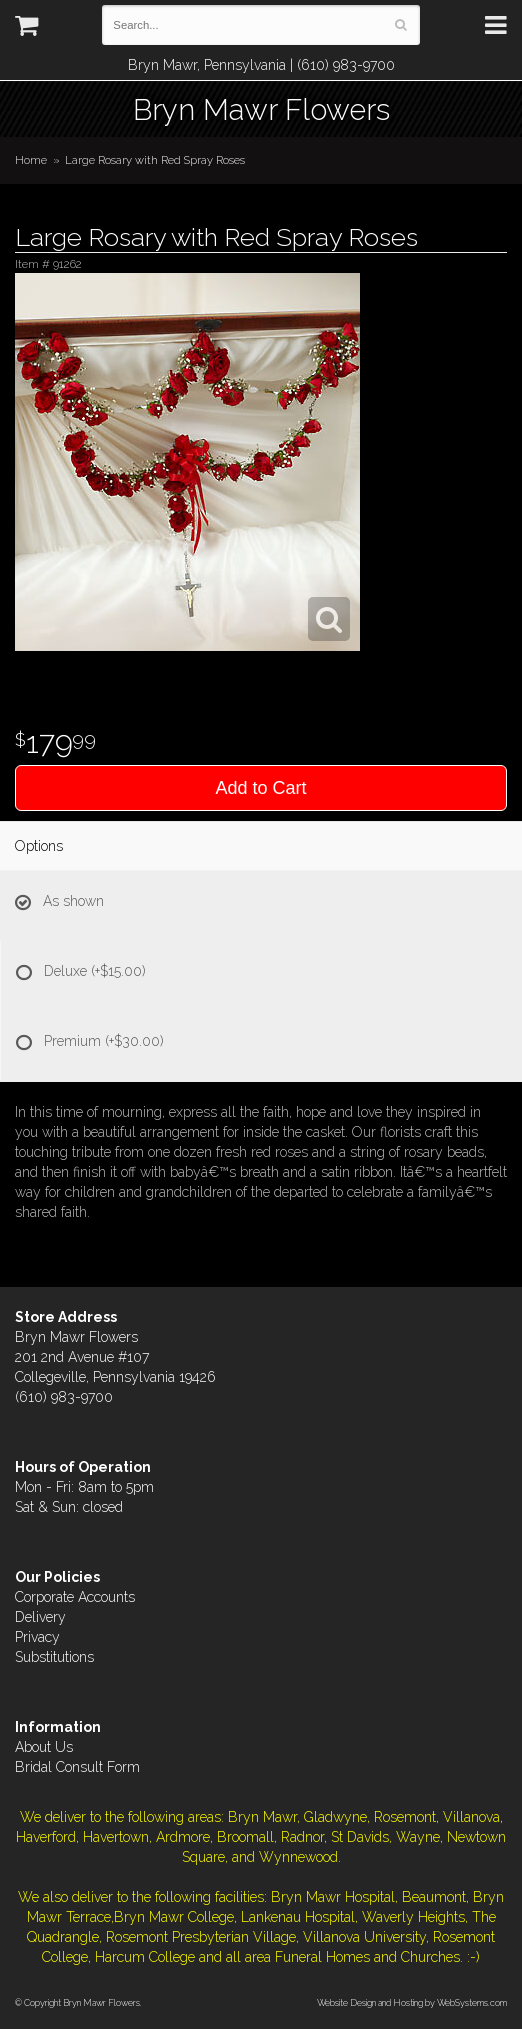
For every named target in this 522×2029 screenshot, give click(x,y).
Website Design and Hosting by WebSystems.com (412, 2002)
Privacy (37, 1637)
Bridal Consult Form (77, 1767)
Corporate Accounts (75, 1597)
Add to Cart (260, 788)
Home (31, 160)
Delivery (40, 1617)
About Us (44, 1747)
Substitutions (54, 1657)
